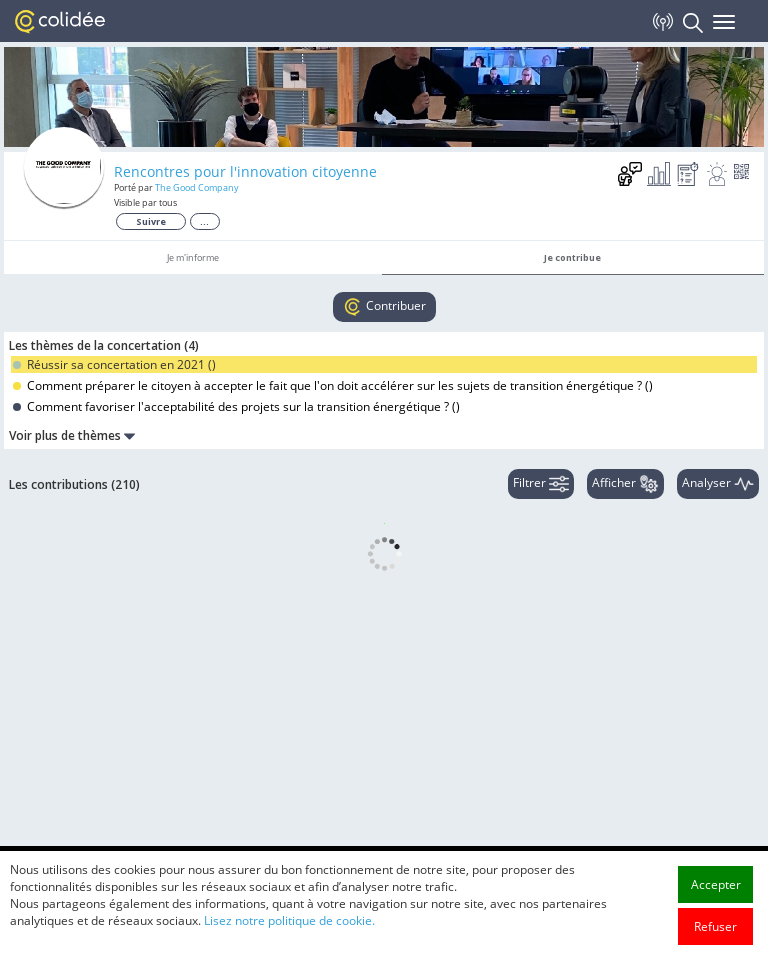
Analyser (718, 484)
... (204, 221)
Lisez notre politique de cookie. (289, 942)
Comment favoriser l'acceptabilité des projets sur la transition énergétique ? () (236, 406)
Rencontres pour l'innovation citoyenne (245, 171)
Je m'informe (193, 257)
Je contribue (572, 257)
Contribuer (384, 307)
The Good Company (197, 187)
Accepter (716, 906)
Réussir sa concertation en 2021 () (114, 364)
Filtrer (541, 484)
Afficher (625, 484)
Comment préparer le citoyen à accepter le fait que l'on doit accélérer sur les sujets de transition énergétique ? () (333, 385)
